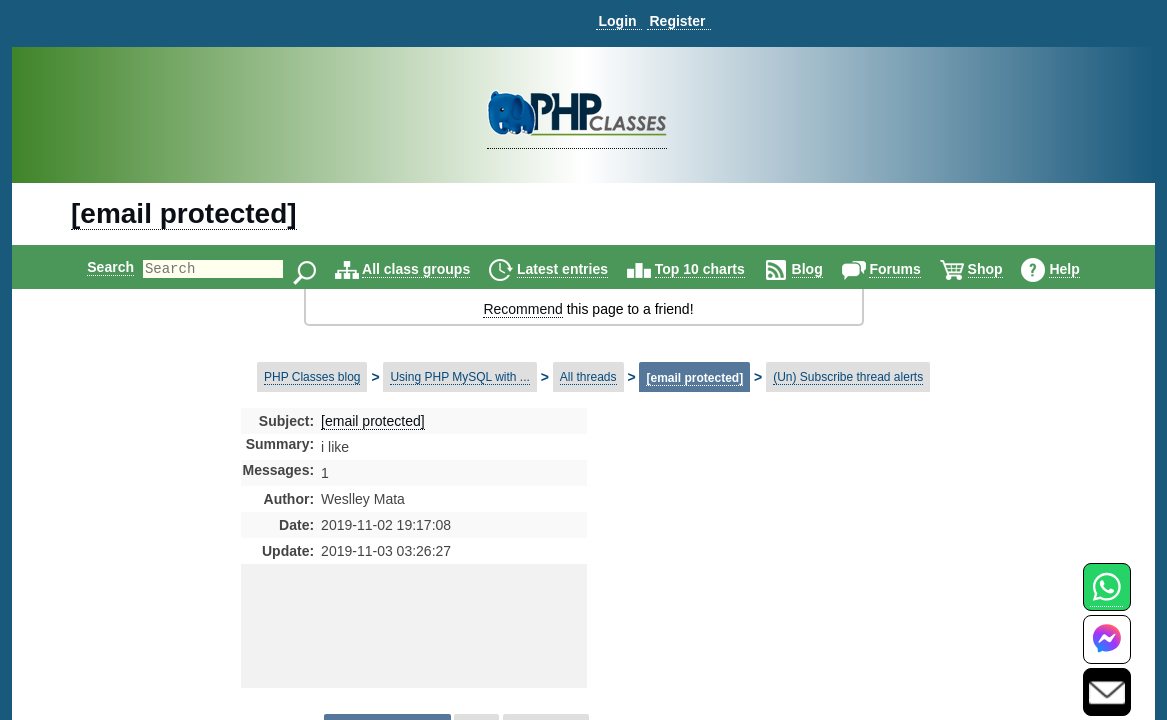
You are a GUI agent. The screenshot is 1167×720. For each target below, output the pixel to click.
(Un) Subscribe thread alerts (848, 377)
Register (677, 21)
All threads (588, 377)
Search (93, 267)
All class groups (433, 269)
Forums (911, 269)
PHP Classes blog (312, 377)
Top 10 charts (717, 269)
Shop (1002, 269)
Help (1081, 269)
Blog (824, 269)
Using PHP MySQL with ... (459, 377)
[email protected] (184, 213)
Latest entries (579, 269)
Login (617, 21)
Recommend (522, 309)
